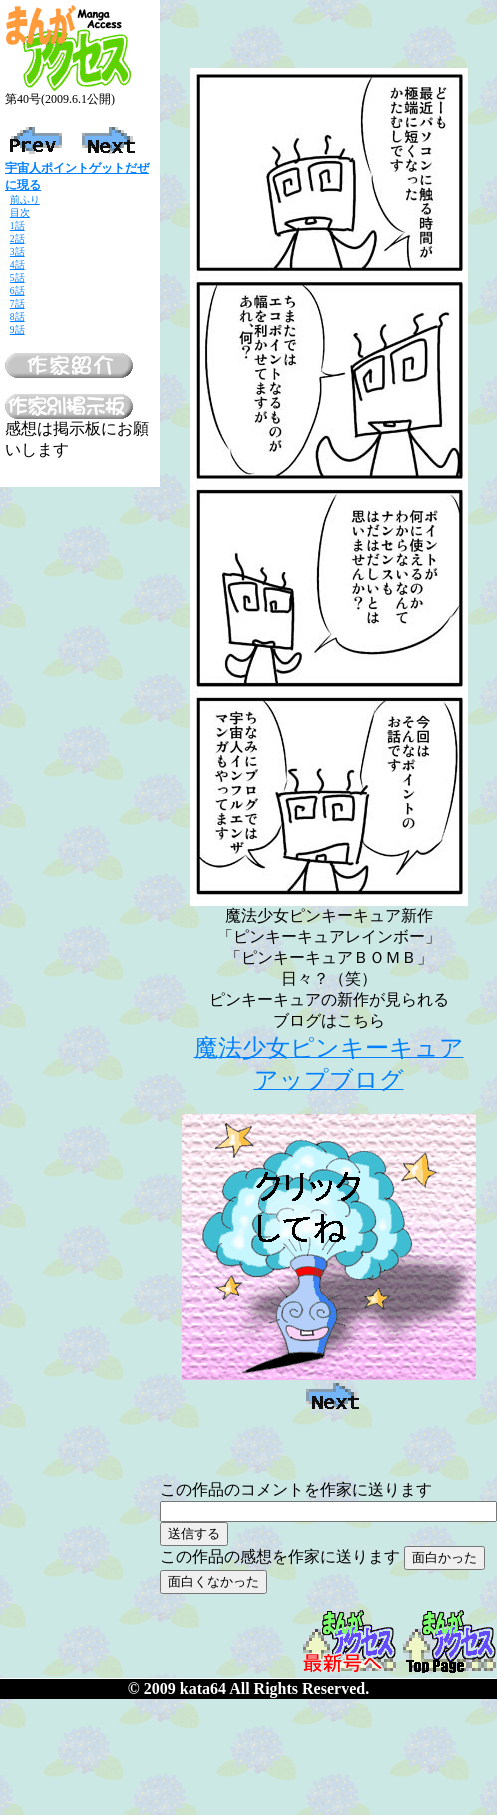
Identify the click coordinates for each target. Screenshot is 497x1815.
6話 (17, 290)
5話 (17, 277)
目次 (20, 212)
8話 (17, 316)
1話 (17, 225)
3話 (17, 251)
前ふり (25, 199)
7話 (17, 303)
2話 (17, 238)
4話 (17, 264)
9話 (17, 329)
